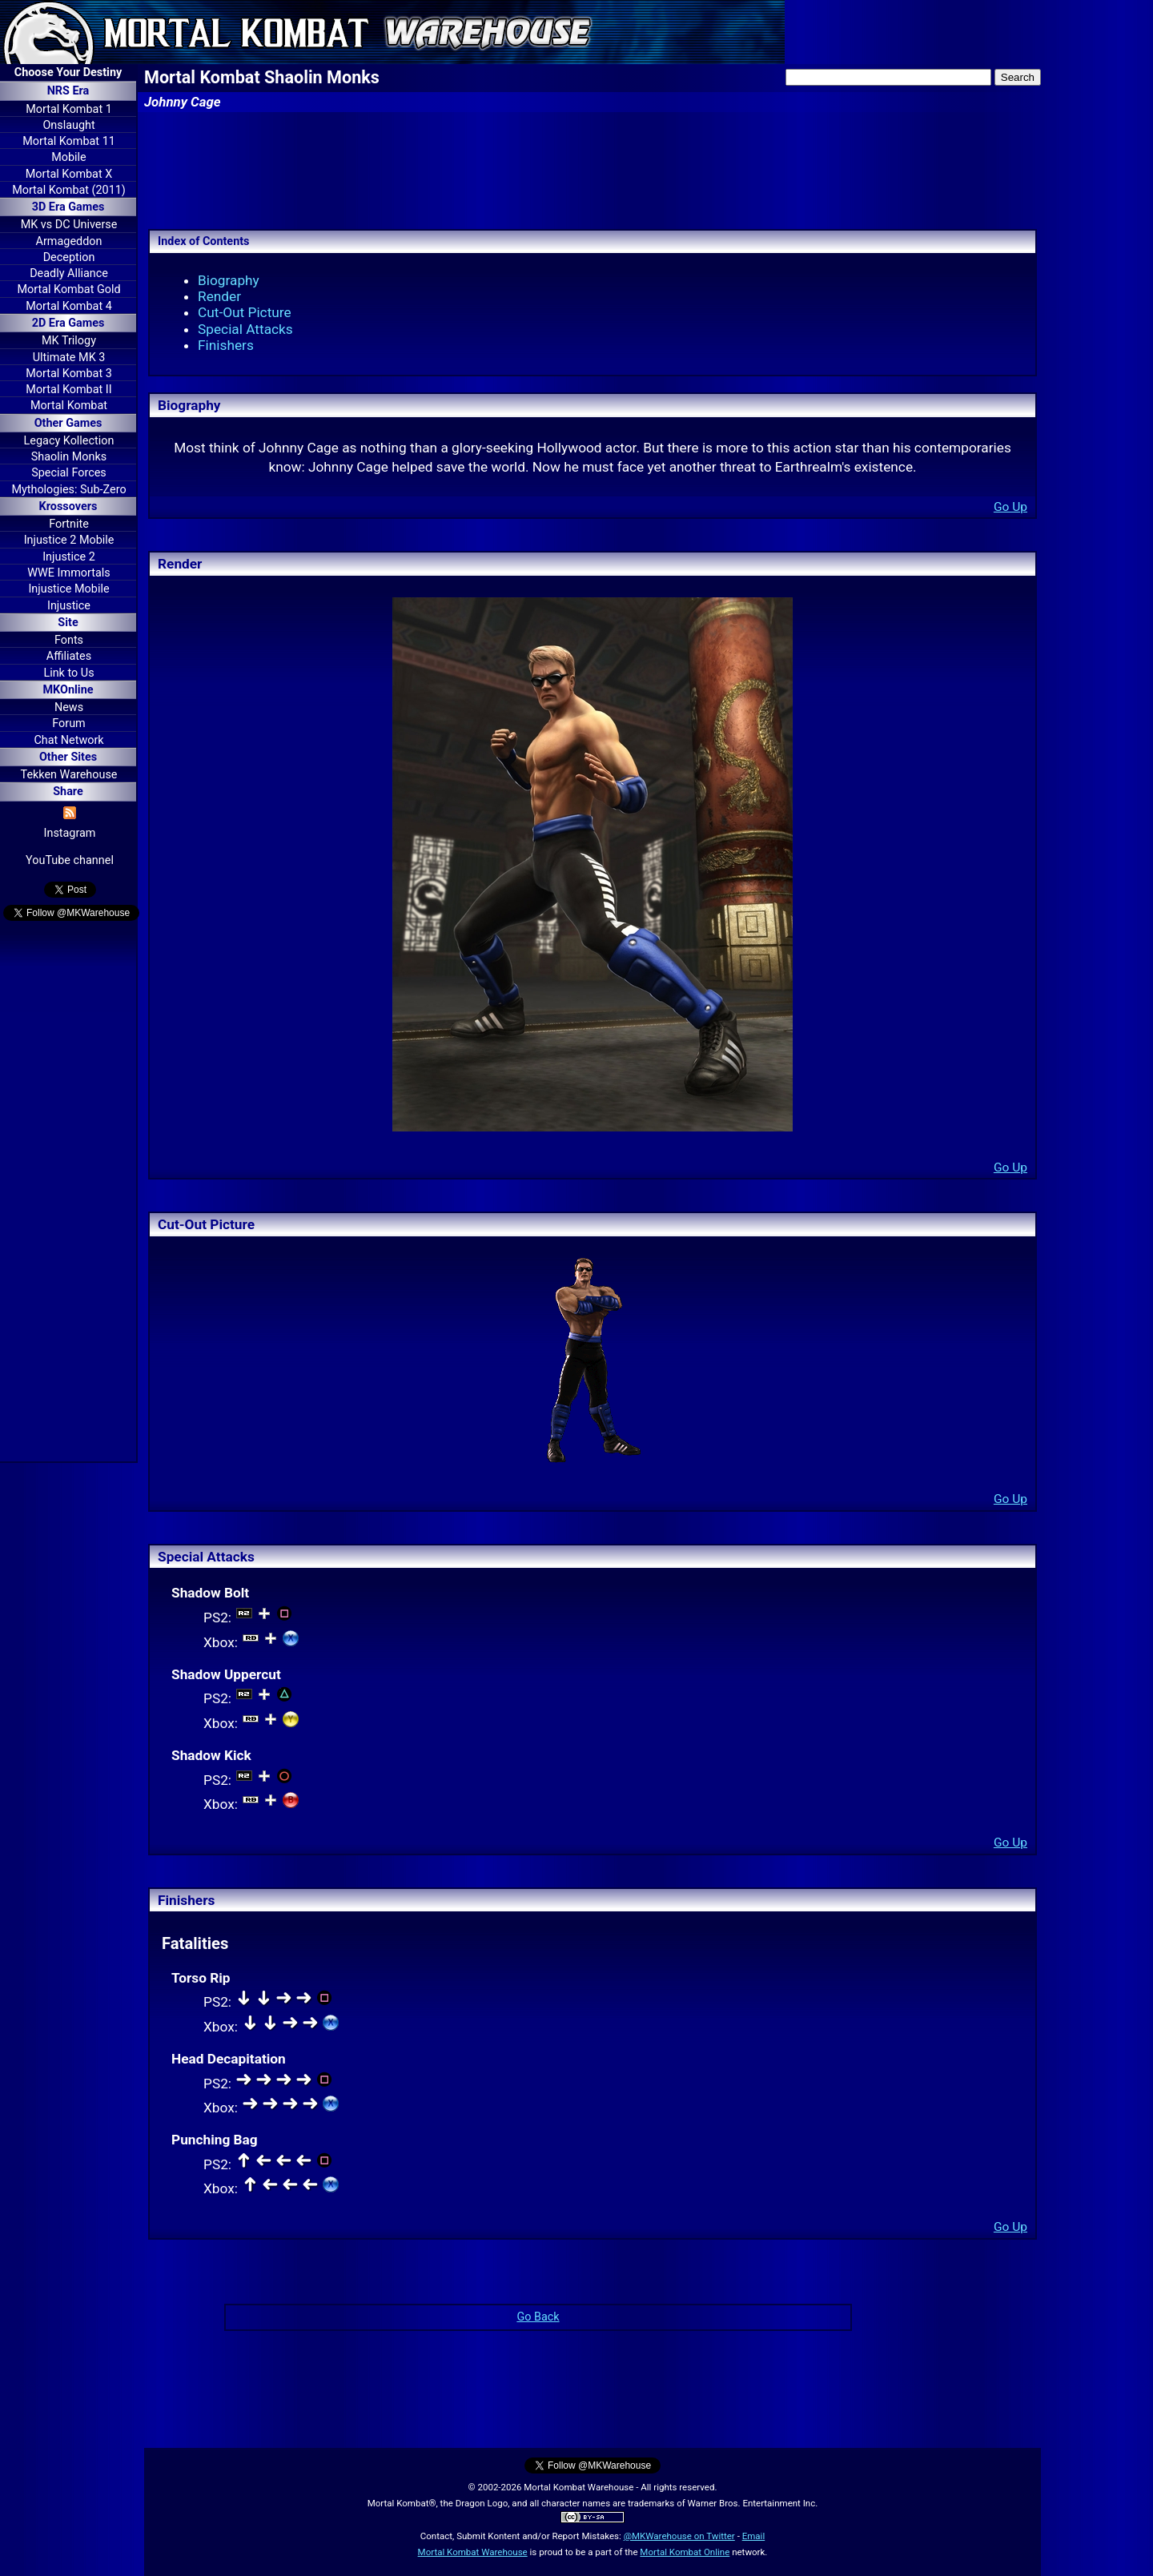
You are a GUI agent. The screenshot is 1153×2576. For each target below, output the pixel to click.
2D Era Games (68, 323)
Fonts (68, 640)
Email (753, 2536)
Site (68, 622)
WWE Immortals (68, 573)
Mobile (68, 157)
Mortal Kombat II (68, 389)
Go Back (537, 2317)
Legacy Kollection (69, 441)
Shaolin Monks (68, 457)
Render (219, 296)
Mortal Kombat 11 (68, 141)
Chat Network (68, 740)
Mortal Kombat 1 (69, 109)
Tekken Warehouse (69, 775)
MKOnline (68, 690)
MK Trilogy (69, 341)
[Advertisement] (68, 1194)
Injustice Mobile (68, 589)
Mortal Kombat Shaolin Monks (262, 77)
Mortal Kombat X (69, 174)
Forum (68, 723)
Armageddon (69, 241)
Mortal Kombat (68, 405)
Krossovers (68, 506)
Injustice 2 (68, 557)
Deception (69, 257)
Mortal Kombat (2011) (69, 190)
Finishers (226, 345)
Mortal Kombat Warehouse (473, 2552)
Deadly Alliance (69, 273)
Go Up (1010, 507)
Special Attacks (245, 329)
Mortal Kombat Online (684, 2552)
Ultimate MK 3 (69, 357)
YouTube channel (70, 860)
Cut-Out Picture (244, 312)
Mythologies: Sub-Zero (68, 489)
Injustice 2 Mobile (69, 540)
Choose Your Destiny (68, 72)
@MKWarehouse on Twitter (679, 2536)
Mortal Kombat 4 (69, 306)
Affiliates (68, 656)
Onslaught (68, 125)
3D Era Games (68, 207)
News (68, 707)
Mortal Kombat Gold (68, 289)
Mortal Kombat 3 (69, 373)
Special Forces (68, 473)
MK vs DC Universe (69, 224)
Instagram (70, 833)
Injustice (68, 606)
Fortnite (69, 524)
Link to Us (68, 673)
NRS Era (68, 91)
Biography (228, 280)
